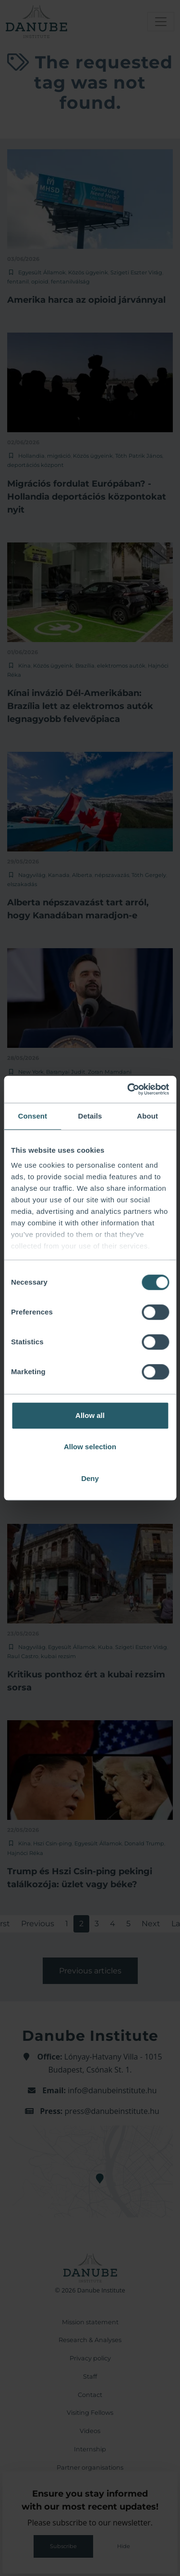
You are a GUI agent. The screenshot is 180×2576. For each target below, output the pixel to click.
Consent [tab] (32, 1116)
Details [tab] (90, 1116)
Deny (90, 1478)
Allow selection (90, 1447)
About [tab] (147, 1116)
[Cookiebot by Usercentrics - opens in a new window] (128, 1089)
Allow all (90, 1415)
